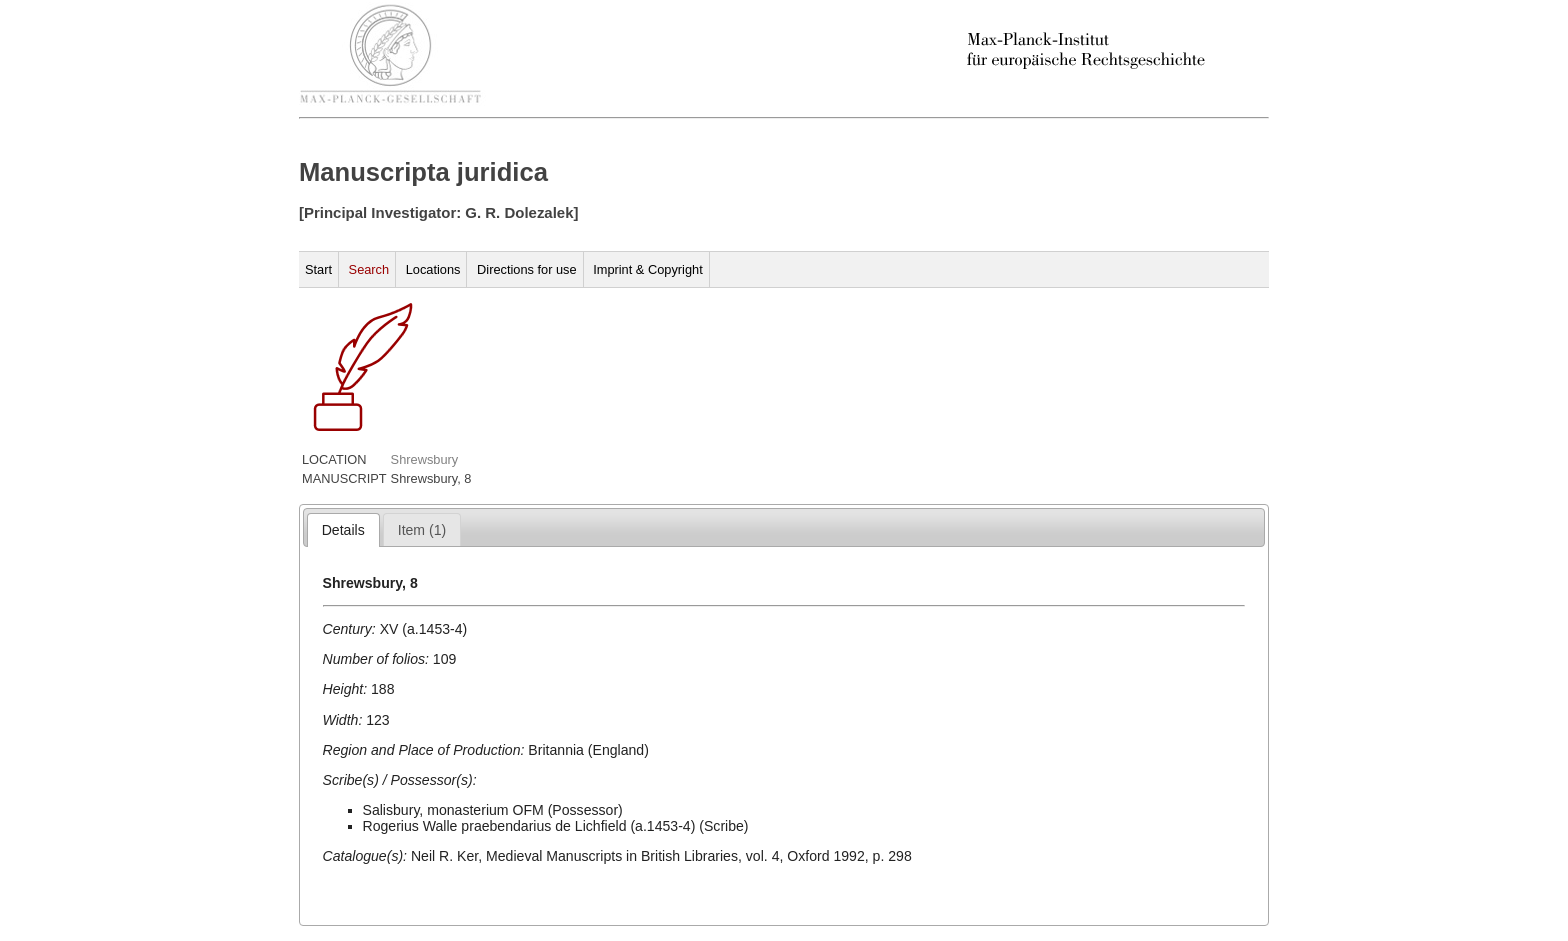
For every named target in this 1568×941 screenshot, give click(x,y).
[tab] (343, 530)
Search (369, 269)
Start (318, 269)
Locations (433, 269)
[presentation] (343, 530)
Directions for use (527, 269)
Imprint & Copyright (648, 269)
